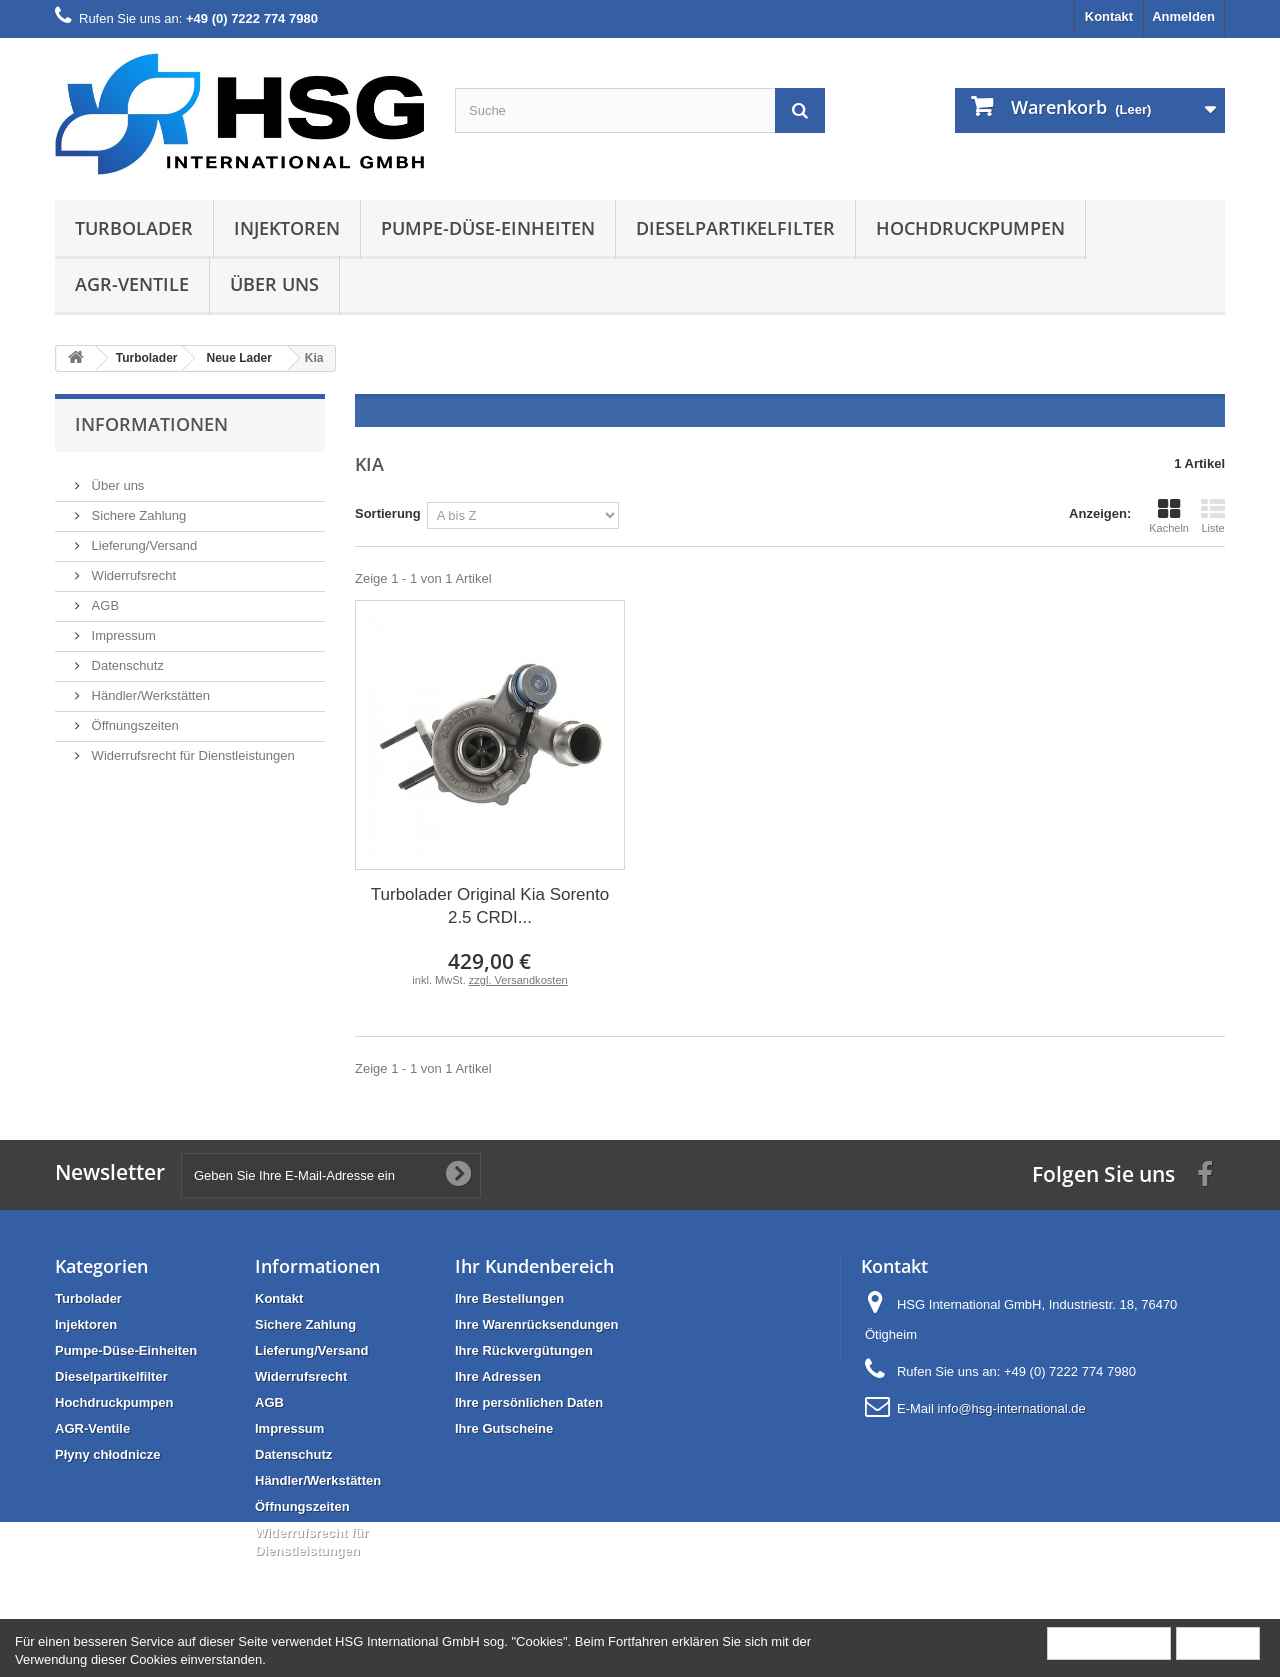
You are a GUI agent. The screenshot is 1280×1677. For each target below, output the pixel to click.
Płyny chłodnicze (107, 1454)
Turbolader (134, 228)
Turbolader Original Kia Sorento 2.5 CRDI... (490, 906)
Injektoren (287, 228)
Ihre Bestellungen (509, 1298)
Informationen (151, 424)
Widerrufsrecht (132, 567)
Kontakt (1109, 16)
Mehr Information (1109, 1642)
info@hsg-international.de (1011, 1408)
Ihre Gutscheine (504, 1428)
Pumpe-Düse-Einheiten (488, 228)
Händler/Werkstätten (149, 687)
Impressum (122, 627)
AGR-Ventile (132, 284)
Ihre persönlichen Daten (529, 1402)
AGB (103, 597)
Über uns (274, 284)
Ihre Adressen (498, 1376)
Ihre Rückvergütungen (524, 1350)
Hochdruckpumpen (970, 228)
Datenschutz (126, 657)
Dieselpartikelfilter (735, 228)
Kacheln (1169, 516)
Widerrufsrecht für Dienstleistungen (191, 747)
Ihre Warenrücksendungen (537, 1324)
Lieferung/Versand (142, 537)
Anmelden (1183, 16)
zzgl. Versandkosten (518, 980)
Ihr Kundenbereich (534, 1266)
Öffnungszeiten (133, 717)
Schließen (1218, 1642)
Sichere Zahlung (137, 507)
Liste (1213, 516)
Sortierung (388, 513)
